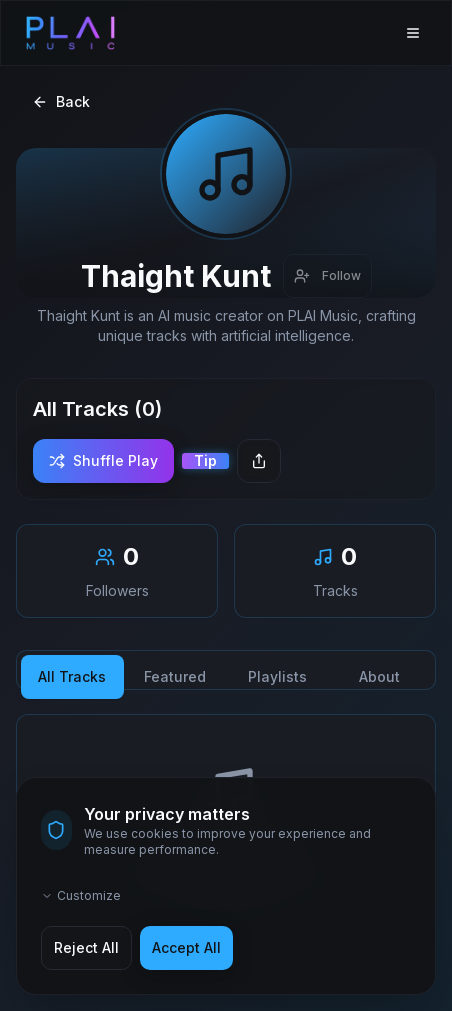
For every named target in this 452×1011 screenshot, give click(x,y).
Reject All (86, 947)
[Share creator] (259, 461)
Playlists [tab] (277, 676)
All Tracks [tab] (72, 676)
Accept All (186, 947)
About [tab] (379, 676)
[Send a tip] (205, 461)
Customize (81, 895)
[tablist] (226, 670)
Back (61, 101)
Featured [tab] (175, 676)
